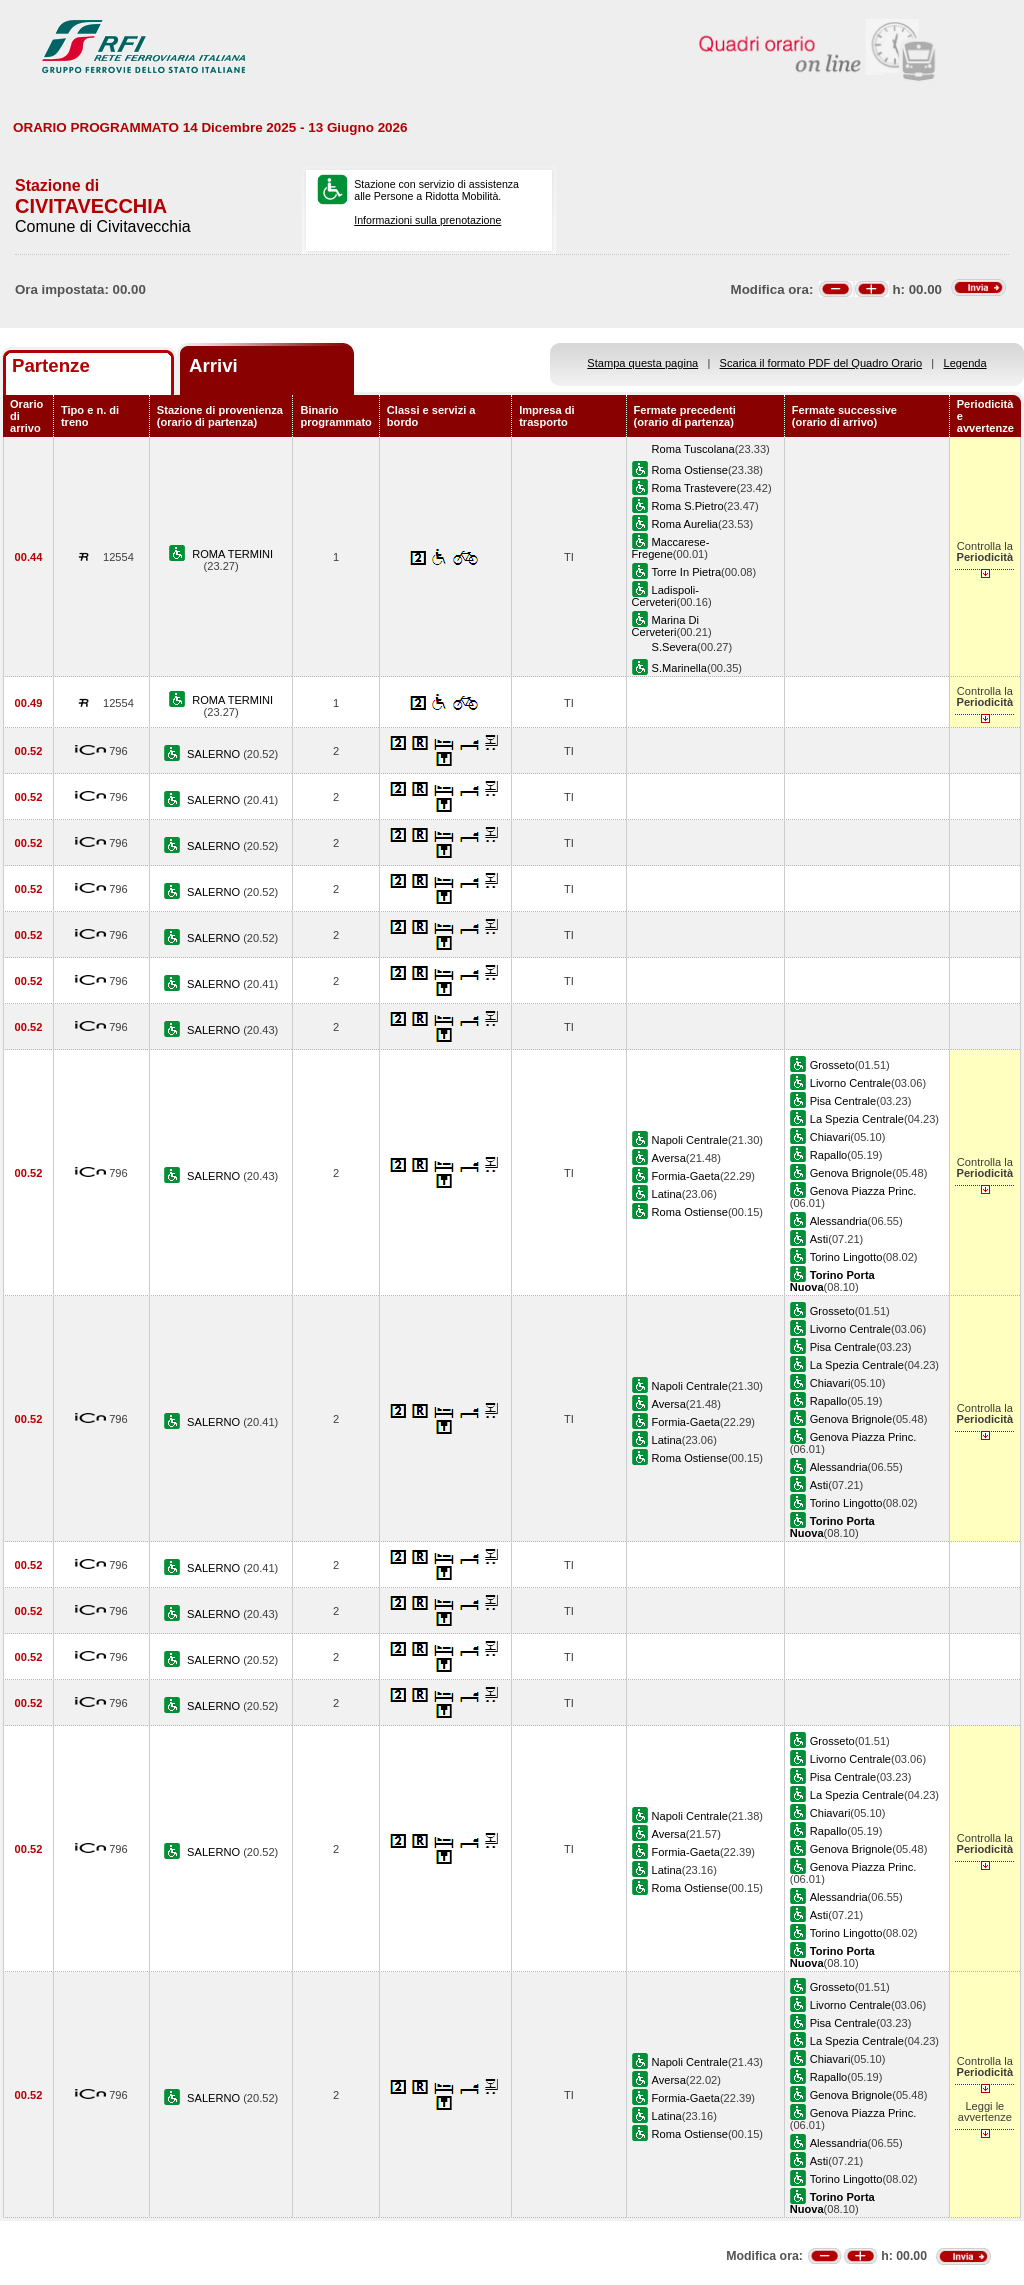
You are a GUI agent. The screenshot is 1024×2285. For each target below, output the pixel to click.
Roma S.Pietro (688, 506)
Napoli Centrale (690, 1140)
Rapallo (829, 1155)
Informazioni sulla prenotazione (427, 220)
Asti (819, 1239)
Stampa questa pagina (642, 363)
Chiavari (830, 1137)
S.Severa (675, 647)
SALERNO (215, 754)
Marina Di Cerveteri (665, 626)
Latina (667, 1194)
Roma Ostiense (690, 470)
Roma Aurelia (685, 524)
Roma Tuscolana (693, 449)
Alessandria (839, 1221)
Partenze (51, 365)
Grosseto (832, 1065)
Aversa (669, 1158)
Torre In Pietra (687, 572)
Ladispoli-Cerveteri (665, 596)
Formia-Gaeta (686, 1176)
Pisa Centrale (843, 1101)
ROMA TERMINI (232, 554)
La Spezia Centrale (857, 1119)
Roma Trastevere (694, 488)
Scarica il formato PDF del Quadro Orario (821, 363)
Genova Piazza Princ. (863, 1191)
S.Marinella (679, 668)
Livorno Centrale (850, 1083)
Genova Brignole (851, 1173)
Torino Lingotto (846, 1257)
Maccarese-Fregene (671, 548)
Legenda (965, 363)
